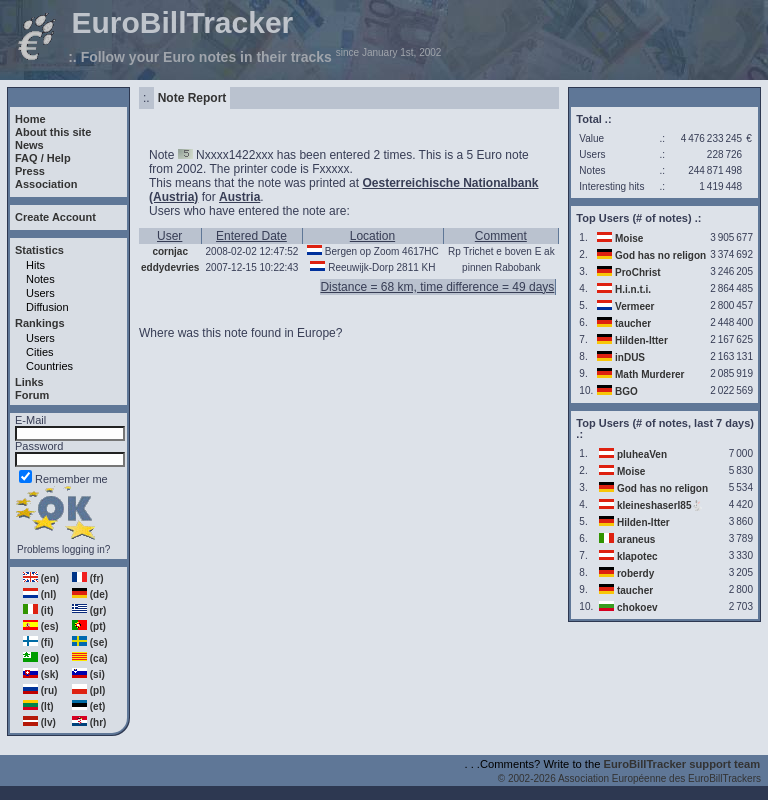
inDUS (630, 357)
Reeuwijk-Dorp (361, 267)
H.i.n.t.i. (633, 289)
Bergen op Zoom (362, 251)
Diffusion (47, 307)
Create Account (55, 217)
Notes (40, 279)
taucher (633, 323)
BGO (626, 391)
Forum (32, 395)
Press (30, 171)
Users (40, 293)
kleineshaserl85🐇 (660, 505)
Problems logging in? (63, 549)
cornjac (170, 251)
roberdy (635, 573)
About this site (53, 132)
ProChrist (638, 272)
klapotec (637, 556)
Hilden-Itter (641, 340)
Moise (629, 238)
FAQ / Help (43, 158)
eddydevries (170, 267)
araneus (636, 539)
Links (29, 382)
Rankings (40, 323)
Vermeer (634, 306)
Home (30, 119)
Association (46, 184)
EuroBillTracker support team (682, 764)
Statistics (39, 250)
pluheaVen (642, 454)
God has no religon (660, 255)
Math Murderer (649, 374)
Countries (49, 366)
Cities (40, 352)
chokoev (637, 607)
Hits (35, 265)
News (29, 145)
